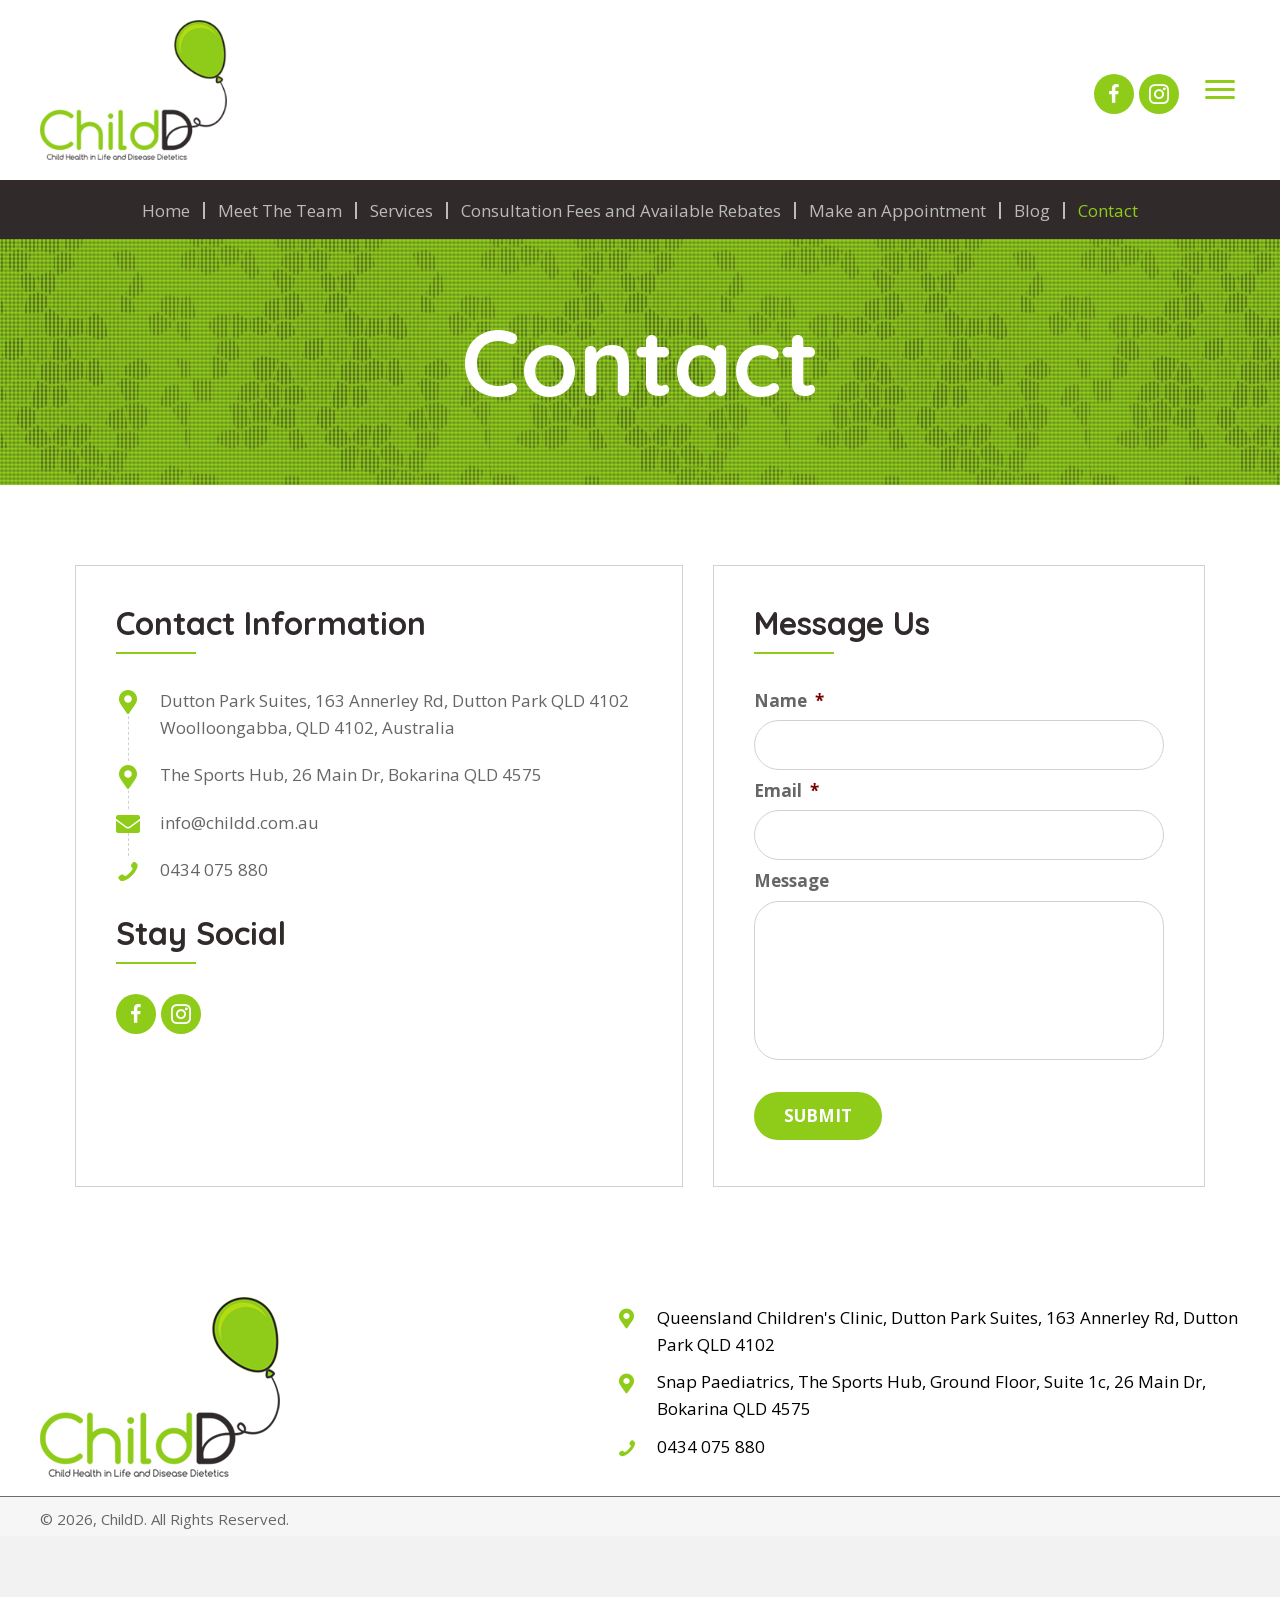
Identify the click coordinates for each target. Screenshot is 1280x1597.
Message (791, 882)
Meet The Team (280, 210)
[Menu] (1220, 90)
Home (166, 210)
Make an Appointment (897, 210)
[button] (1114, 94)
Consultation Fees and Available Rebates (621, 210)
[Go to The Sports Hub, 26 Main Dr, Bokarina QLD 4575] (928, 1397)
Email (786, 791)
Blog (1032, 210)
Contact (1108, 210)
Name (789, 701)
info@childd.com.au (239, 822)
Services (401, 210)
